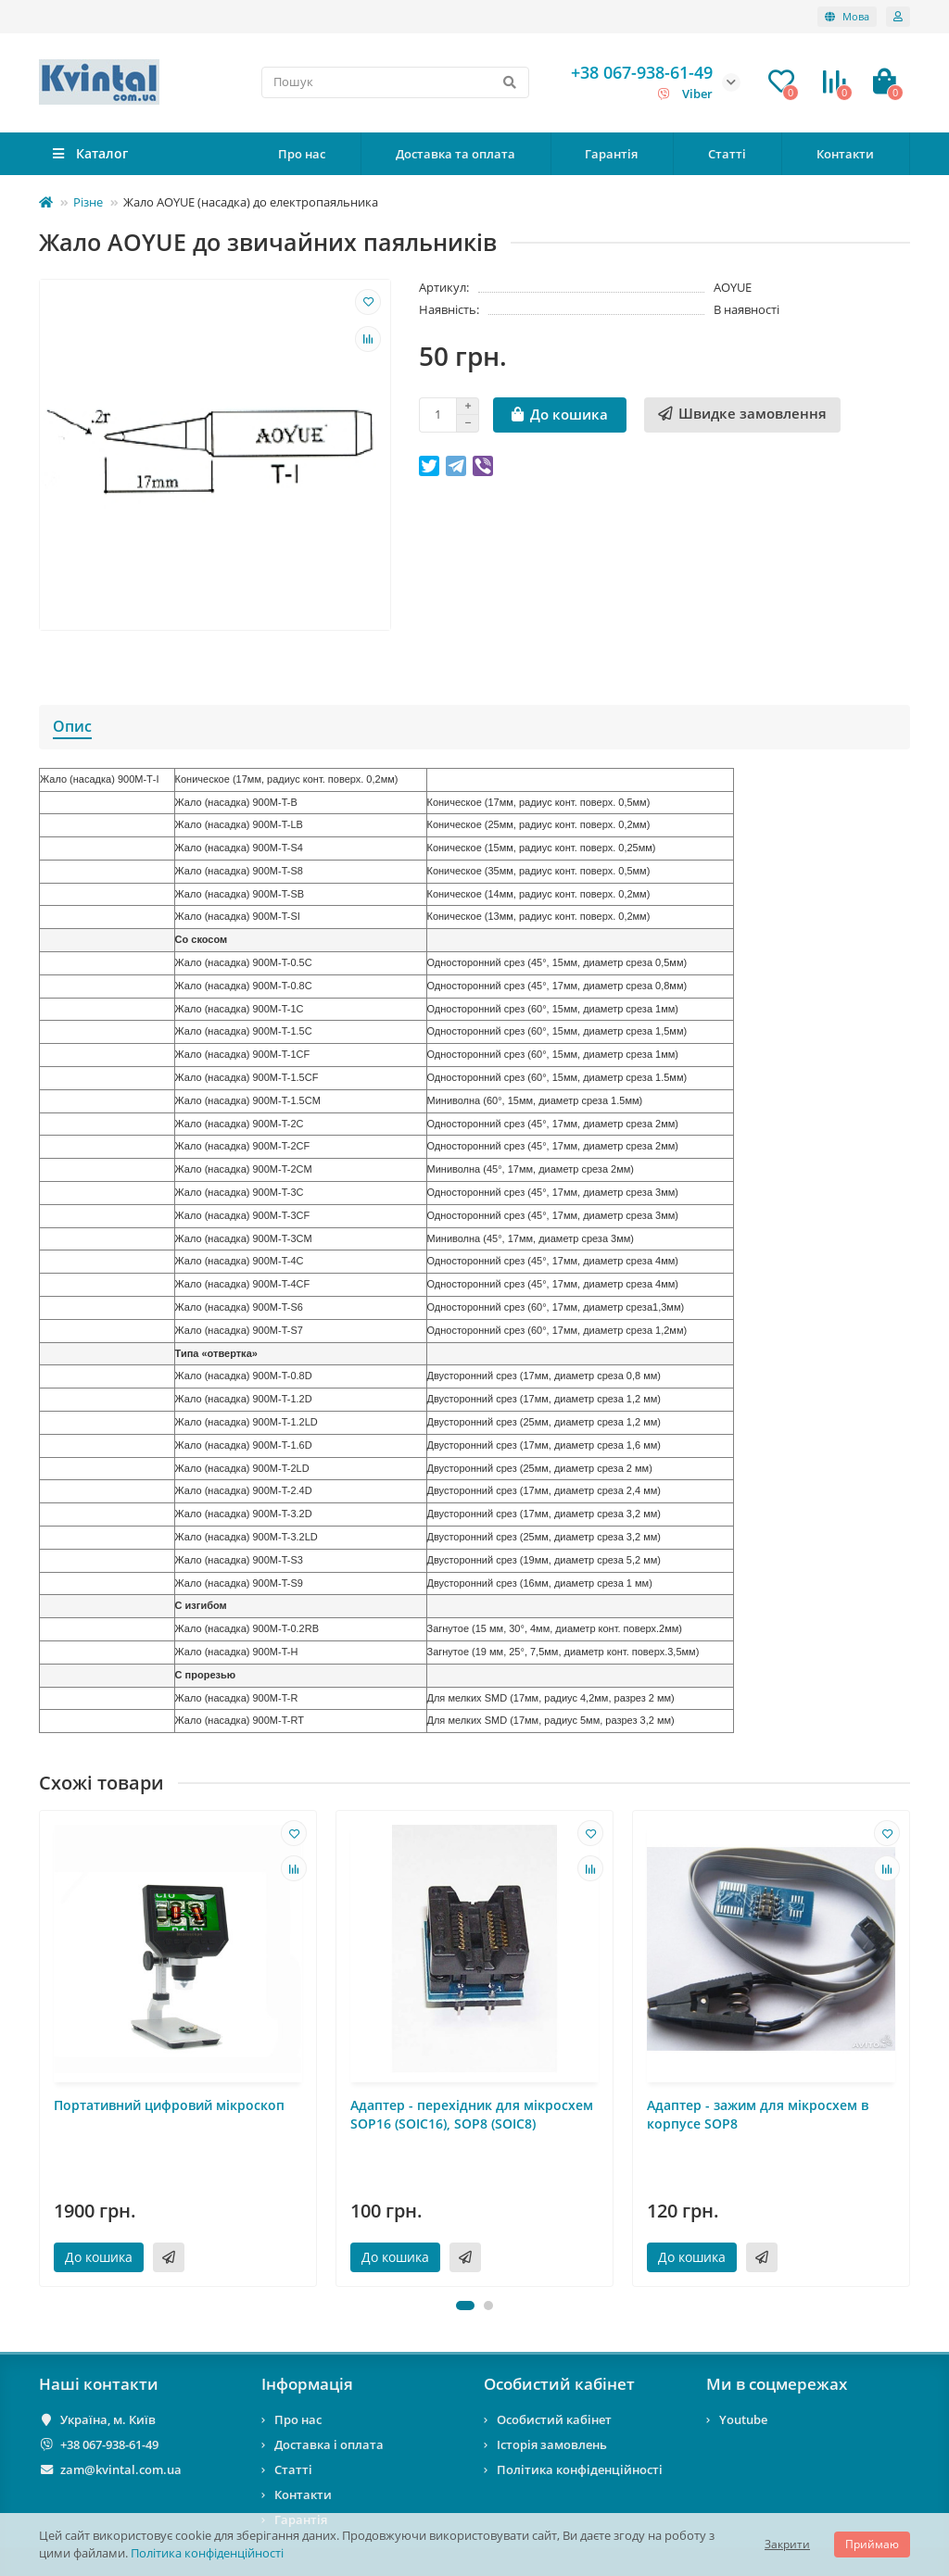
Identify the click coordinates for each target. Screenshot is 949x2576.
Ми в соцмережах (776, 2383)
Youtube (743, 2419)
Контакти (845, 153)
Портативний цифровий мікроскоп (169, 2105)
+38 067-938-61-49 (109, 2444)
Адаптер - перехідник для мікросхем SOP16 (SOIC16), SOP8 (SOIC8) (471, 2114)
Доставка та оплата (455, 153)
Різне (88, 202)
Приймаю (872, 2544)
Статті (727, 153)
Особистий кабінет (559, 2383)
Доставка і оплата (329, 2444)
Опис (72, 726)
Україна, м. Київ (108, 2419)
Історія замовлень (552, 2444)
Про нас (301, 153)
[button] (465, 2305)
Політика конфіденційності (207, 2553)
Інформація (307, 2383)
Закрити (787, 2544)
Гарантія (611, 153)
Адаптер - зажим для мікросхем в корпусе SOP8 (757, 2114)
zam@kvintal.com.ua (121, 2469)
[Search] (395, 82)
